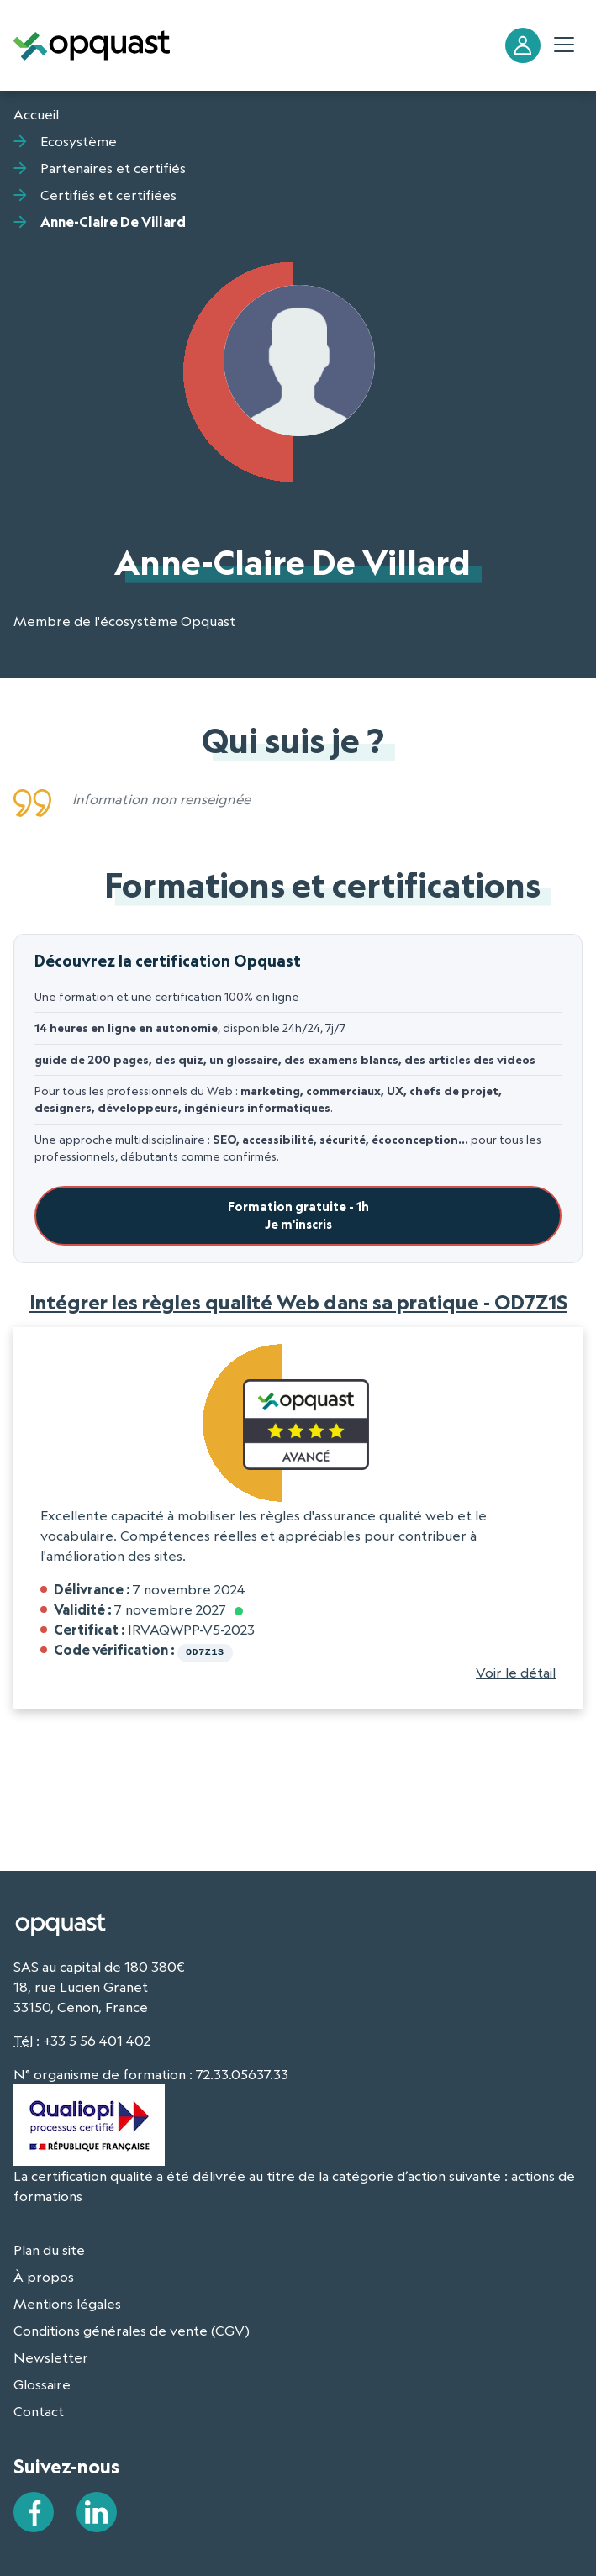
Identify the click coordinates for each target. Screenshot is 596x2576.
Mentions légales (67, 2302)
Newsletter (50, 2355)
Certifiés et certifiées (108, 195)
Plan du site (49, 2248)
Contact (38, 2409)
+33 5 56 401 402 (96, 2039)
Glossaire (42, 2382)
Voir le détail (516, 1670)
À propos (43, 2275)
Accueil (36, 114)
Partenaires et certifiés (113, 168)
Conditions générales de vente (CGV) (131, 2329)
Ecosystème (78, 141)
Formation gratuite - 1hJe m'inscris (298, 1215)
